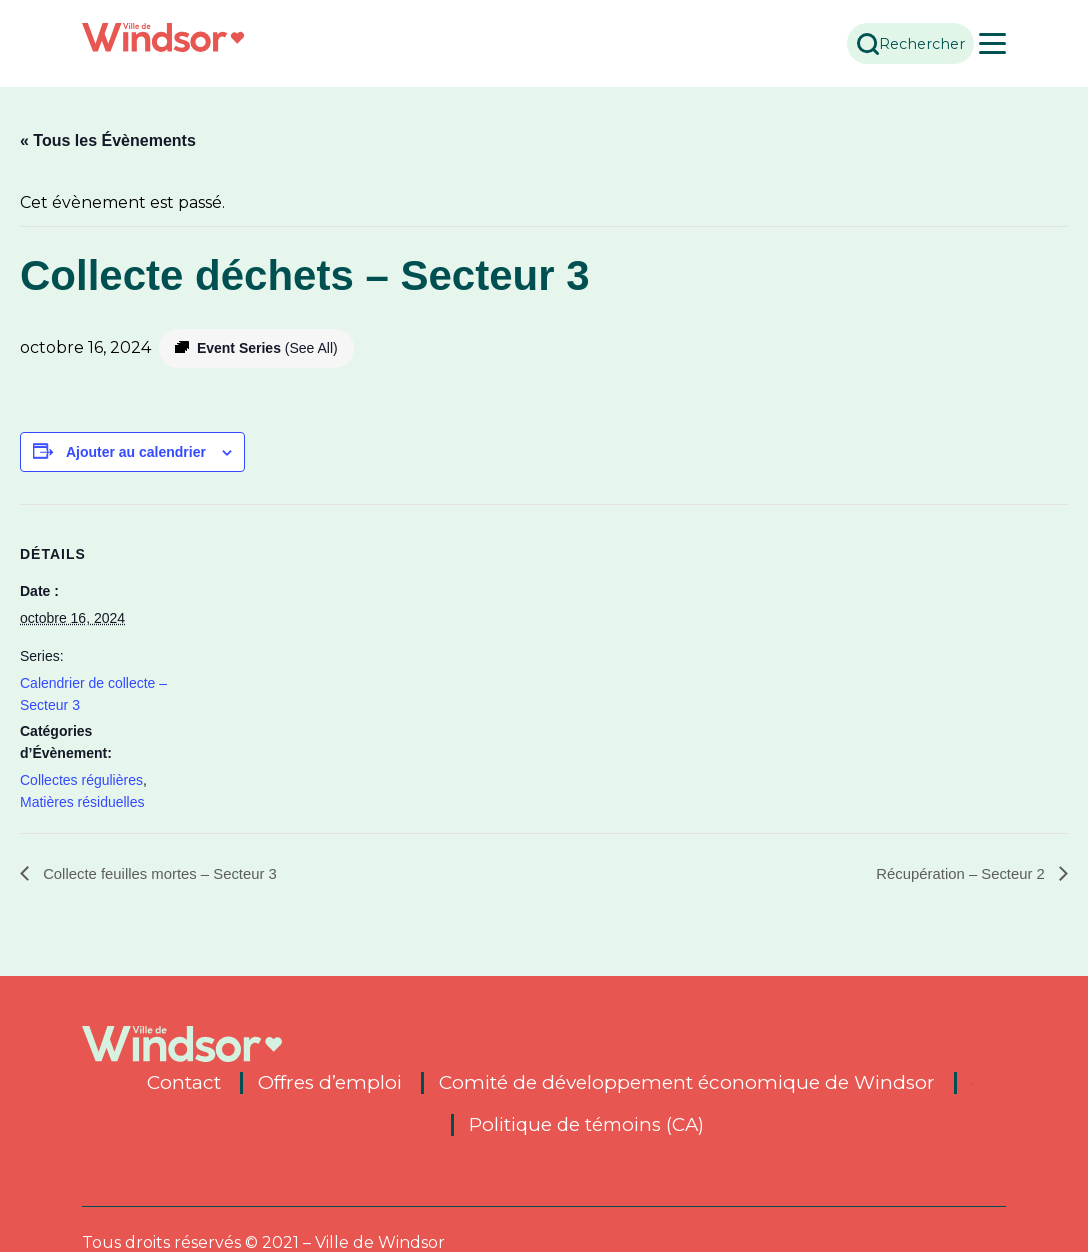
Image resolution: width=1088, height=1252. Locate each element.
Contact (184, 1083)
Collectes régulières (81, 780)
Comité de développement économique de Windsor (687, 1083)
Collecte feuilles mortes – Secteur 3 (167, 873)
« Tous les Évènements (108, 140)
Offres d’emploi (330, 1083)
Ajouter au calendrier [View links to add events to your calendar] (136, 452)
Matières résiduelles (82, 802)
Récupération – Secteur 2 (956, 873)
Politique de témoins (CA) (586, 1125)
